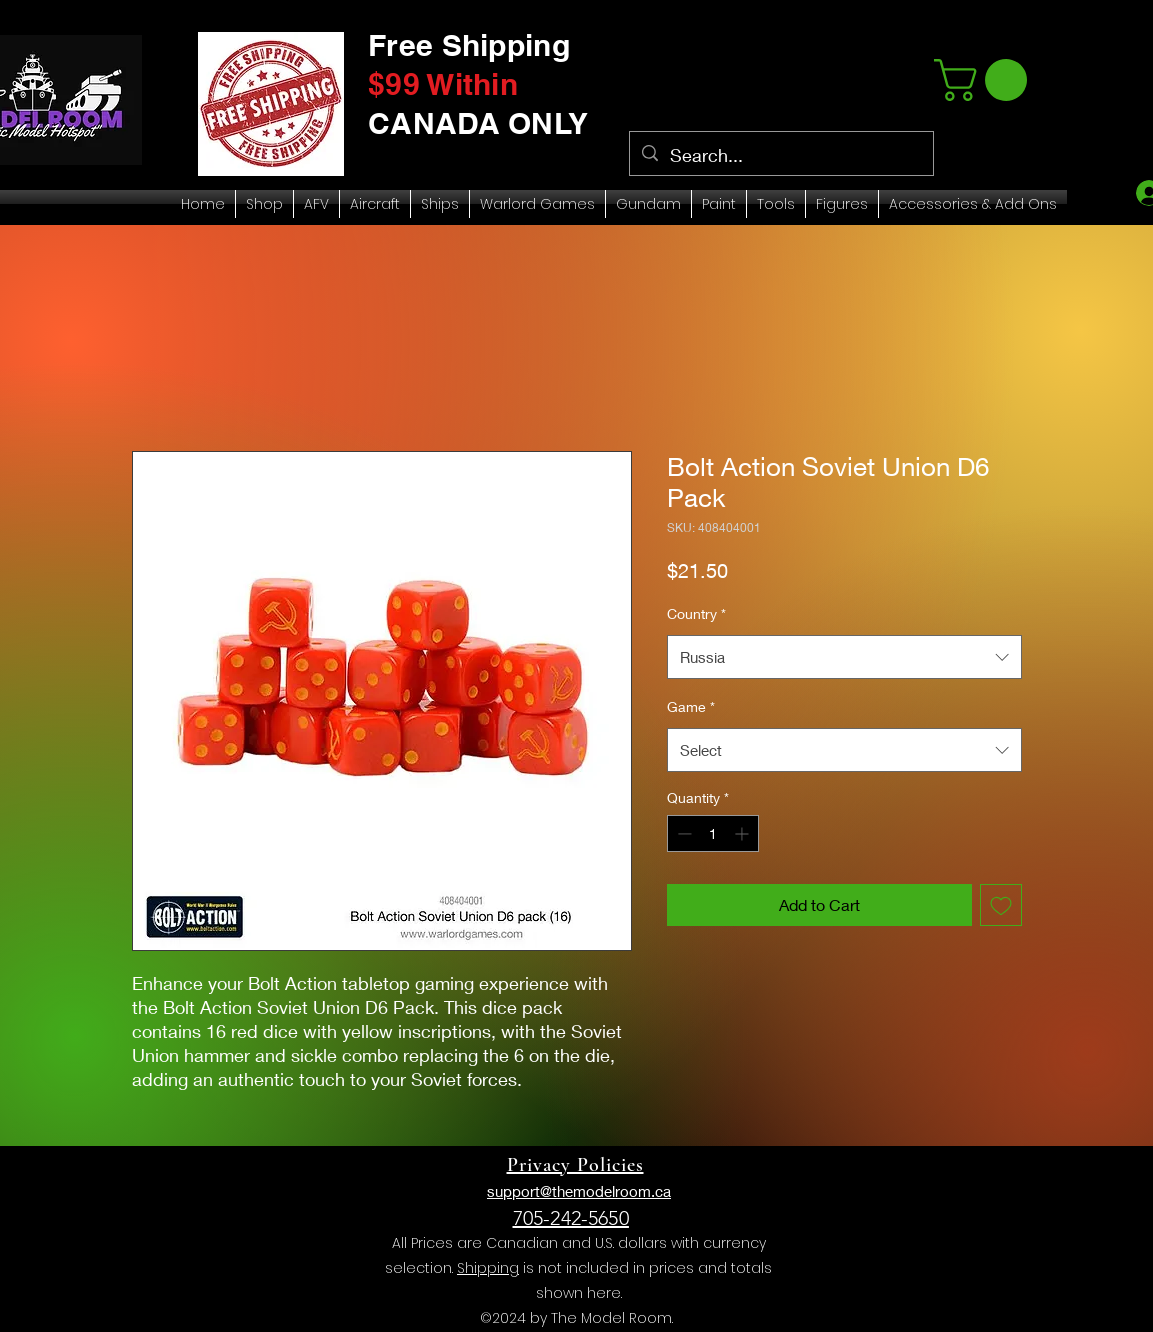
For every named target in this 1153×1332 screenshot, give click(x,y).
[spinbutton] (713, 833)
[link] (985, 80)
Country (696, 613)
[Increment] (743, 833)
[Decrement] (682, 833)
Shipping (488, 1268)
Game (691, 706)
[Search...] (780, 156)
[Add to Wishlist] (1001, 905)
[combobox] (844, 657)
